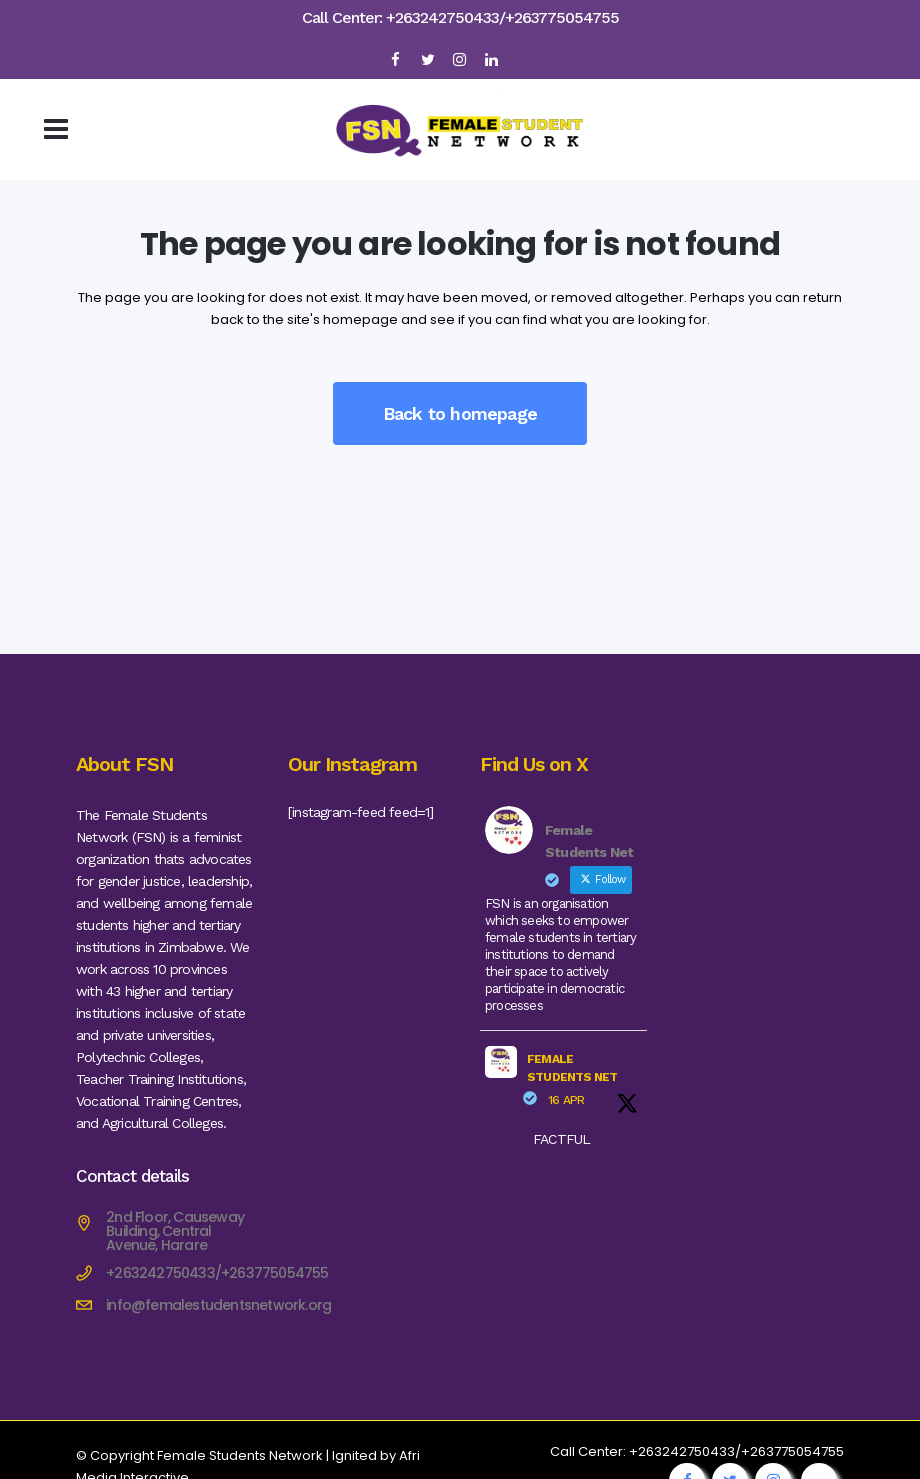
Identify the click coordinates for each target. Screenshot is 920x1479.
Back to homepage (460, 413)
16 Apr (566, 1100)
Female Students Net (572, 1068)
